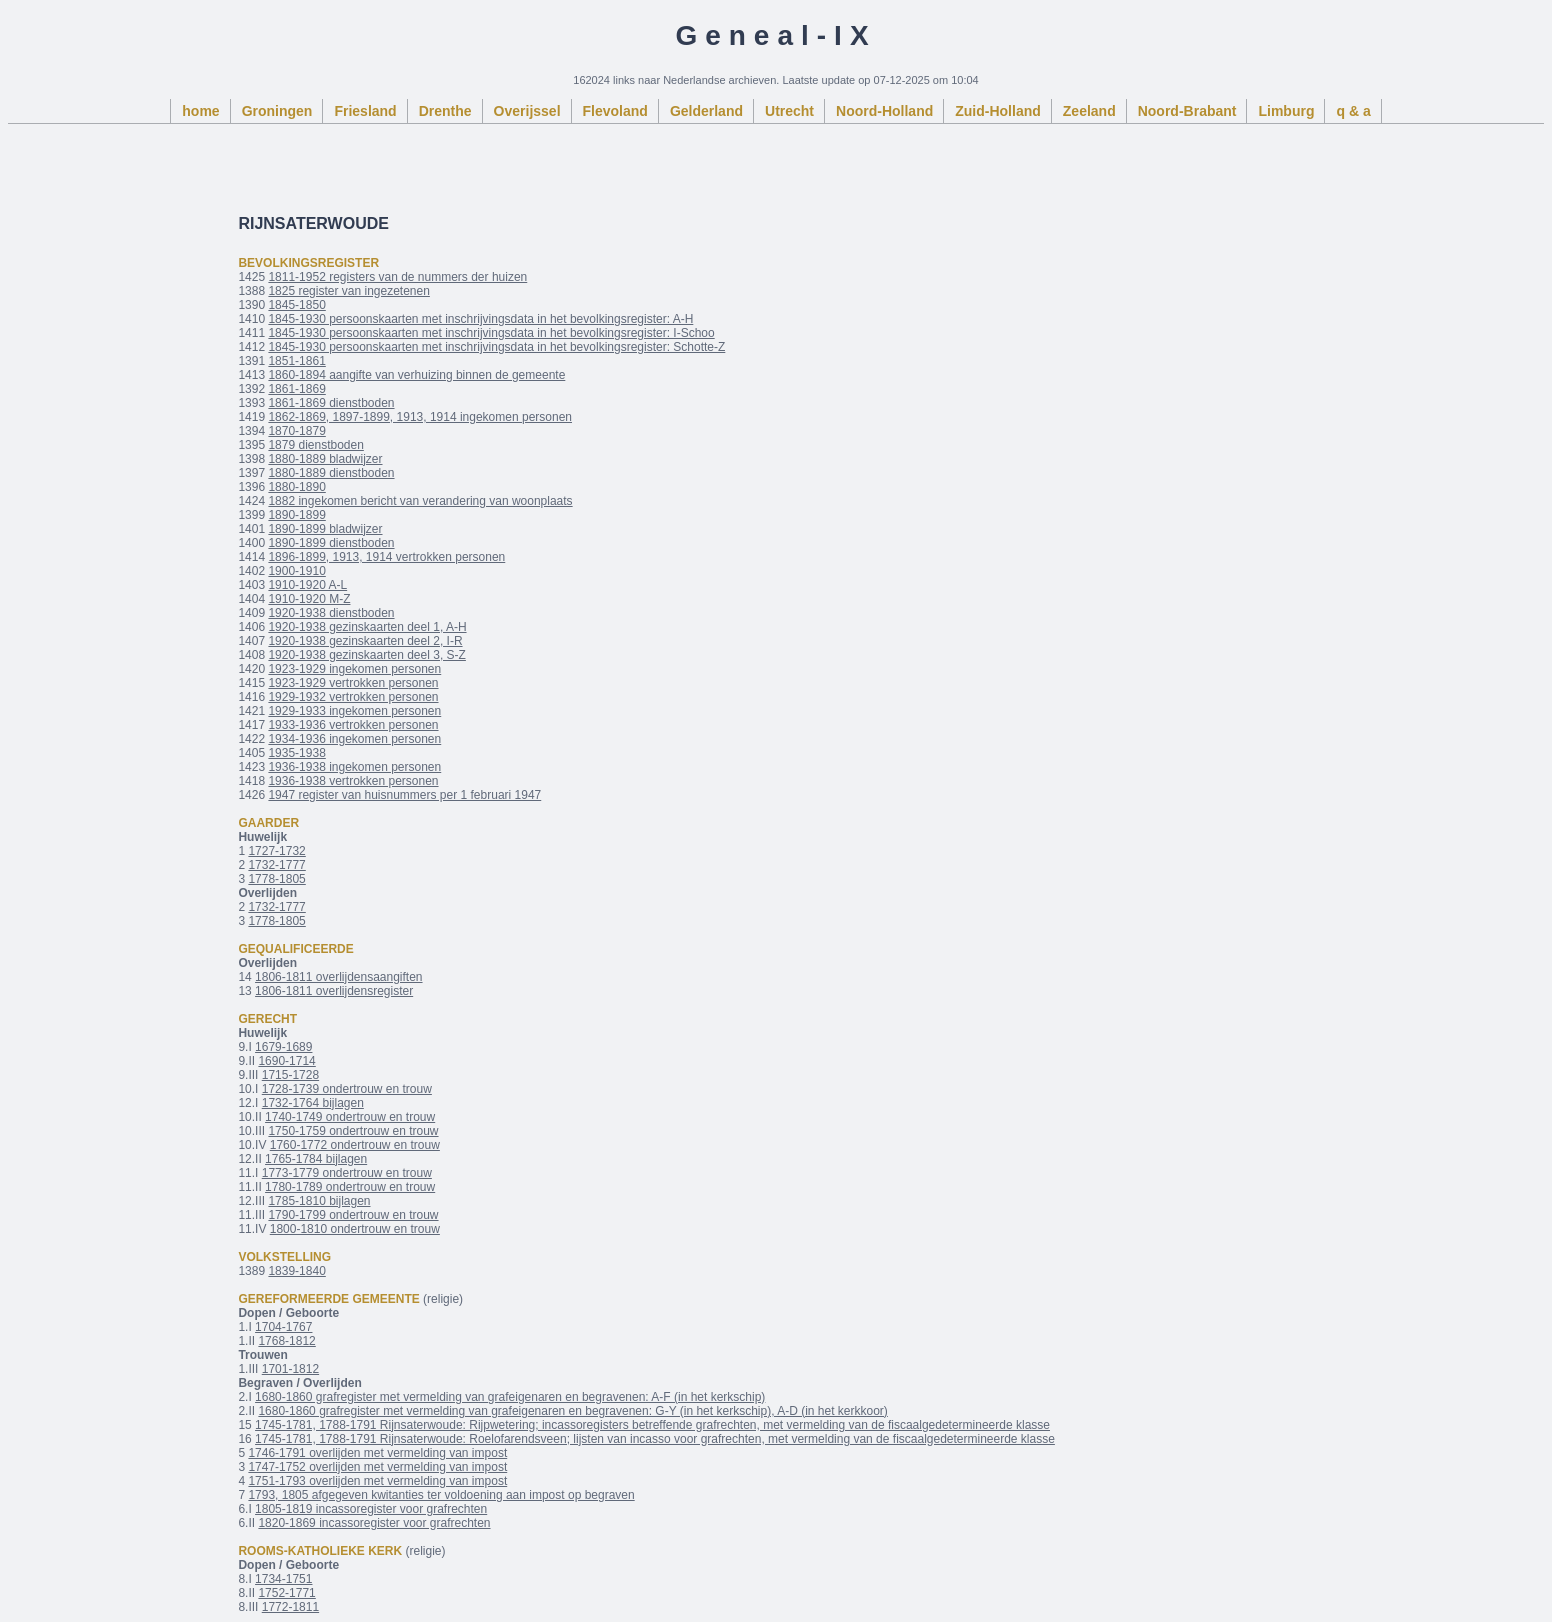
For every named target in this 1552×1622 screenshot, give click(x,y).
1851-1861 (296, 361)
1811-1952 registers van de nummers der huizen (397, 277)
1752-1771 (286, 1593)
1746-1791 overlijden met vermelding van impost (377, 1453)
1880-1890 (296, 487)
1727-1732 (276, 851)
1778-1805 (276, 879)
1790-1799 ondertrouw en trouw (353, 1215)
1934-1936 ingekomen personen (354, 739)
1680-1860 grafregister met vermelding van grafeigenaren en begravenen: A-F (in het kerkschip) (510, 1397)
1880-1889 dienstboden (331, 473)
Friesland (365, 111)
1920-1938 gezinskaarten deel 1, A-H (367, 627)
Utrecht (789, 111)
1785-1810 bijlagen (319, 1201)
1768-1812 (286, 1341)
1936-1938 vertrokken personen (353, 781)
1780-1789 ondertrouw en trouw (350, 1187)
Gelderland (706, 111)
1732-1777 (276, 865)
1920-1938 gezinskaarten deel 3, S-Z (366, 655)
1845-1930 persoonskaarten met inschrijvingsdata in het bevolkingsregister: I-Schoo (491, 333)
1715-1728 (290, 1075)
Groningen (277, 111)
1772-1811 (290, 1607)
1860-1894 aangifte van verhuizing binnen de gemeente (416, 375)
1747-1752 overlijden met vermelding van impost (377, 1467)
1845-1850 (296, 305)
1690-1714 (286, 1061)
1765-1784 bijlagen (316, 1159)
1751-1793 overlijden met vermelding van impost (377, 1481)
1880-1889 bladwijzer (325, 459)
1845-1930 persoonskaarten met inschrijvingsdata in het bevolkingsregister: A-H (480, 319)
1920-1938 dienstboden (331, 613)
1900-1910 (296, 571)
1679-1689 (283, 1047)
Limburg (1286, 111)
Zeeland (1089, 111)
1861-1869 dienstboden (331, 403)
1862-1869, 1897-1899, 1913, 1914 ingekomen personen (420, 417)
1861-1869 (296, 389)
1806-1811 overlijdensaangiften (338, 977)
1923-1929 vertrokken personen (353, 683)
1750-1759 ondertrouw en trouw (353, 1131)
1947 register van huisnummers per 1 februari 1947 (404, 795)
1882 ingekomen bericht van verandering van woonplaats (420, 501)
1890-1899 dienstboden (331, 543)
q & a (1353, 111)
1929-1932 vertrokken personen (353, 697)
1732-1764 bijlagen (313, 1103)
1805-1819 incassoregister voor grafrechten (371, 1509)
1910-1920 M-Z (309, 599)
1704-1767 (283, 1327)
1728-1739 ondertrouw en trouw (347, 1089)
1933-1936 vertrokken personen (353, 725)
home (200, 111)
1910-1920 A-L (307, 585)
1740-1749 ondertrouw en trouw (350, 1117)
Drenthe (445, 111)
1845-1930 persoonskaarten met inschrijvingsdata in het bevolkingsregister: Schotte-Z (496, 347)
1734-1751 (283, 1579)
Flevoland (615, 111)
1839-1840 (296, 1271)
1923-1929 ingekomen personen (354, 669)
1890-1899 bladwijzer (325, 529)
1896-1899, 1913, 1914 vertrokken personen (386, 557)
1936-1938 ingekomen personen (354, 767)
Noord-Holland (884, 111)
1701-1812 (290, 1369)
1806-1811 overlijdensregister (334, 991)
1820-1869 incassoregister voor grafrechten (374, 1523)
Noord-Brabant (1187, 111)
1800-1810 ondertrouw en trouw (355, 1229)
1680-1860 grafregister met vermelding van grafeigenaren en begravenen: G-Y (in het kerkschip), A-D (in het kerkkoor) (572, 1411)
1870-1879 (296, 431)
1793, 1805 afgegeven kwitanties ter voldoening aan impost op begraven (441, 1495)
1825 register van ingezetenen (348, 291)
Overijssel (527, 111)
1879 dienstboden (315, 445)
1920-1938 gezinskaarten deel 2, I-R (365, 641)
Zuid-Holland (998, 111)
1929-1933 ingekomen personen (354, 711)
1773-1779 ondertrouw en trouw (347, 1173)
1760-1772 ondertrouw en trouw (355, 1145)
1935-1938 (296, 753)
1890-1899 (296, 515)
